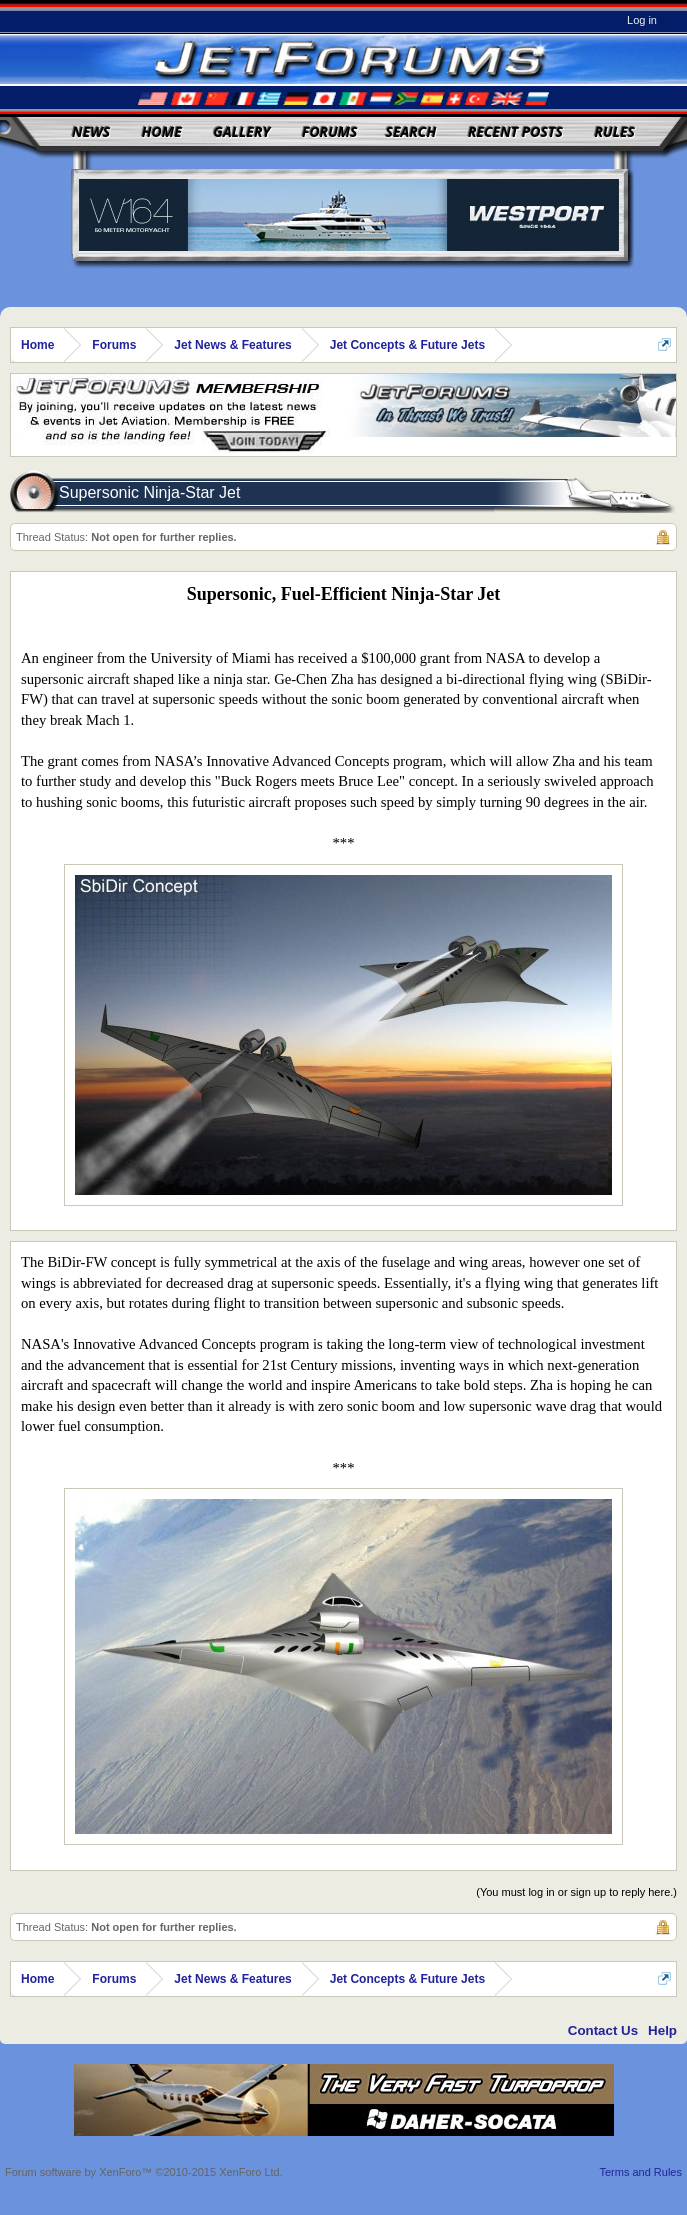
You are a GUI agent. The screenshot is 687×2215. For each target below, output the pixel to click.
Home (162, 131)
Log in (642, 20)
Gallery (241, 131)
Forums (330, 131)
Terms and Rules (640, 2172)
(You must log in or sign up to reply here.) (576, 1892)
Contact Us (603, 2030)
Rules (614, 131)
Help (662, 2030)
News (91, 131)
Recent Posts (515, 131)
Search (411, 131)
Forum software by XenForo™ (144, 2172)
